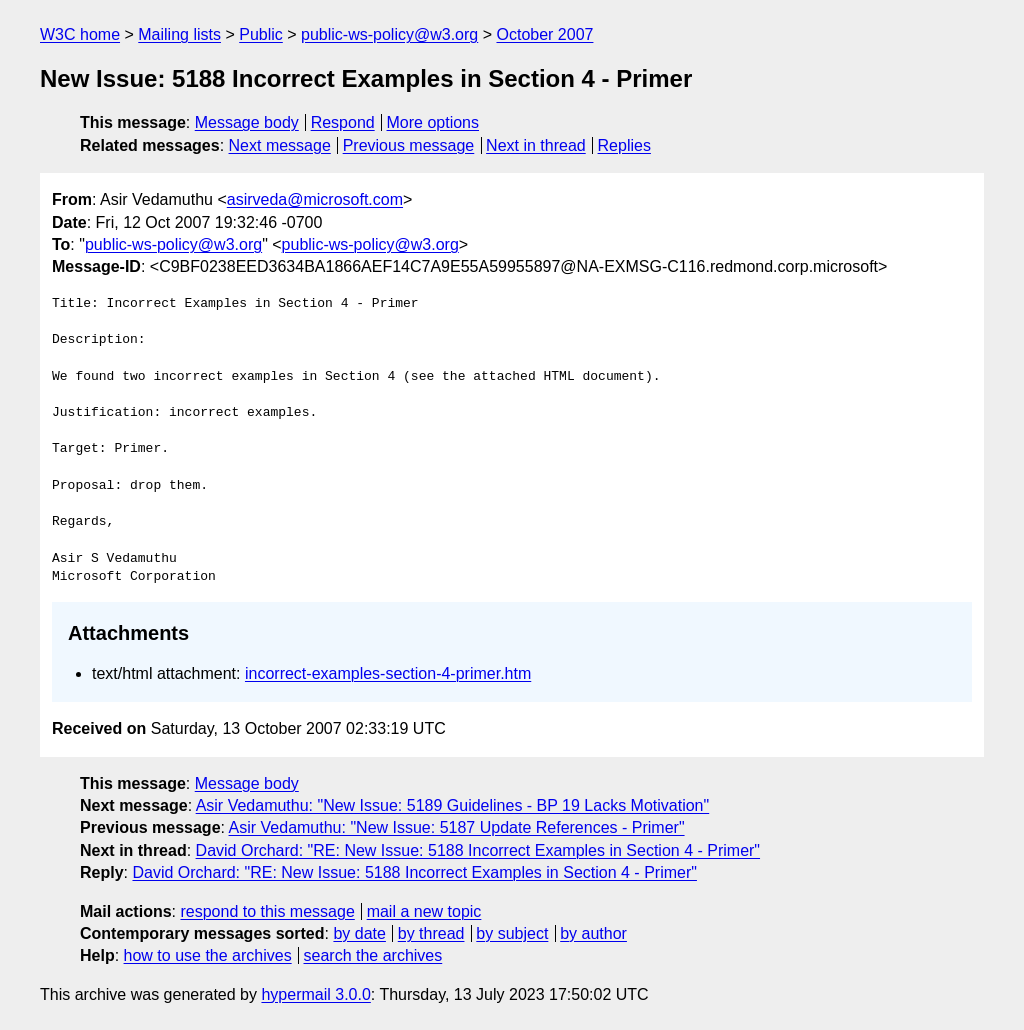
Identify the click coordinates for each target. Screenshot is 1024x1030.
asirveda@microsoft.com (315, 199)
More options (433, 122)
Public (261, 34)
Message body (247, 122)
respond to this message (267, 911)
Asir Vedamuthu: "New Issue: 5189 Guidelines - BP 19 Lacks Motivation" (453, 805)
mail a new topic (424, 911)
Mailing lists (179, 34)
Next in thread (536, 145)
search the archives (373, 955)
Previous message (409, 145)
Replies (624, 145)
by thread (431, 933)
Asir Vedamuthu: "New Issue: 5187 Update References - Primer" (457, 827)
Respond (343, 122)
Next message (280, 145)
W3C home (80, 34)
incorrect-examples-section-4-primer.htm (388, 673)
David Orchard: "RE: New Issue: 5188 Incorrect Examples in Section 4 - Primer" (478, 850)
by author (593, 933)
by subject (512, 933)
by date (359, 933)
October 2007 (544, 34)
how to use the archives (208, 955)
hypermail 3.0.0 (315, 994)
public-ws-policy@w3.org (389, 34)
